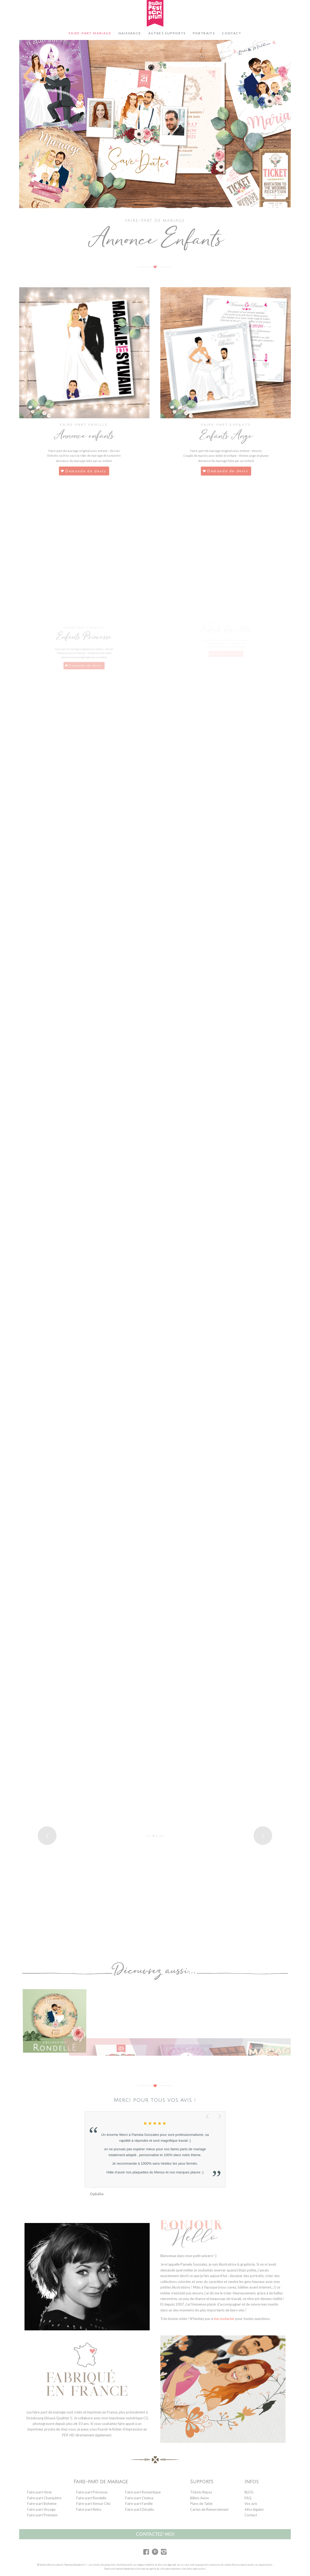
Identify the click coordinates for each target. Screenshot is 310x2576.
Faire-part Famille (139, 2503)
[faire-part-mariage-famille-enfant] (84, 362)
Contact (250, 2515)
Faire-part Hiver (39, 2492)
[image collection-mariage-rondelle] (56, 2022)
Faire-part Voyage (41, 2509)
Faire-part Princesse (91, 2492)
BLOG (249, 2492)
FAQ (247, 2498)
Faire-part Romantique (143, 2492)
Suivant (220, 2116)
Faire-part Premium (42, 2515)
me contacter (224, 2319)
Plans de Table (201, 2503)
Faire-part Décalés (139, 2509)
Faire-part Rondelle (91, 2498)
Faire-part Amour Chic (93, 2503)
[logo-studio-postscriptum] (155, 13)
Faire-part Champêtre (44, 2498)
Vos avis (250, 2503)
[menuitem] (90, 33)
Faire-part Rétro (88, 2509)
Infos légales (254, 2509)
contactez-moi (155, 2534)
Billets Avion (199, 2498)
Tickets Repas (201, 2492)
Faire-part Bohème (41, 2503)
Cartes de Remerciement (209, 2509)
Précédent (208, 2116)
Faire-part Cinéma (139, 2498)
